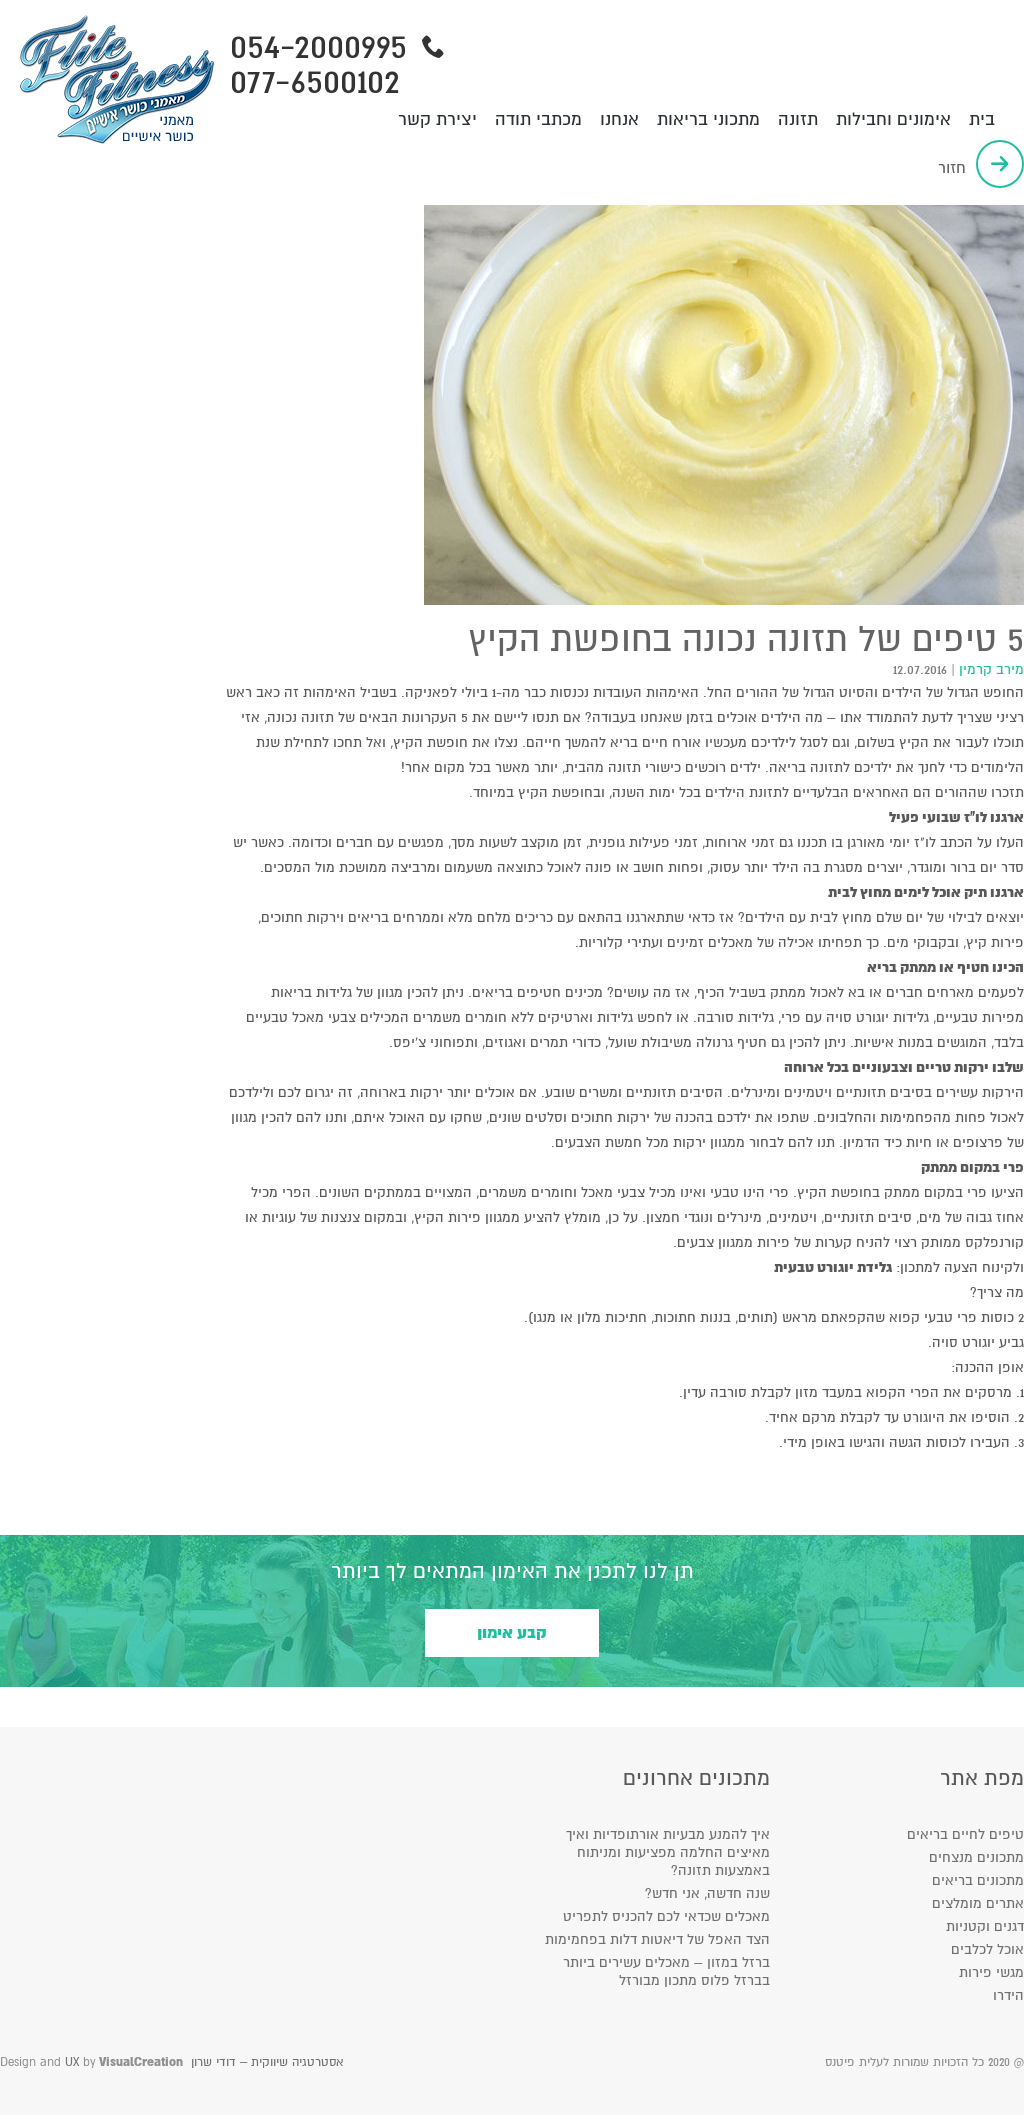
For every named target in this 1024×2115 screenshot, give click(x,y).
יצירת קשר (437, 119)
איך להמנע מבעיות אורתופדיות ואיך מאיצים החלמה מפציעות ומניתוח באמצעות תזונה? (668, 1852)
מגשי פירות (991, 1972)
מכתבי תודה (538, 119)
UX (72, 2062)
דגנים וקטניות (985, 1926)
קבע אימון (512, 1633)
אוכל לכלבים (987, 1949)
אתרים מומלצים (978, 1903)
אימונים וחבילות (893, 119)
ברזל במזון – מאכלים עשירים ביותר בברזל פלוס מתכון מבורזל (666, 1971)
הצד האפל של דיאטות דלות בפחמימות (657, 1939)
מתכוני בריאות (708, 119)
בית (982, 119)
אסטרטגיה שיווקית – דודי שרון (267, 2062)
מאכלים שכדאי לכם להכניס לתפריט (666, 1916)
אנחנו (619, 119)
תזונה (798, 119)
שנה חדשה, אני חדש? (707, 1893)
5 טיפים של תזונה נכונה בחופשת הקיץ (746, 640)
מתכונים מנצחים (976, 1857)
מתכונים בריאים (978, 1880)
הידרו (1008, 1995)
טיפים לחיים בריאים (965, 1834)
